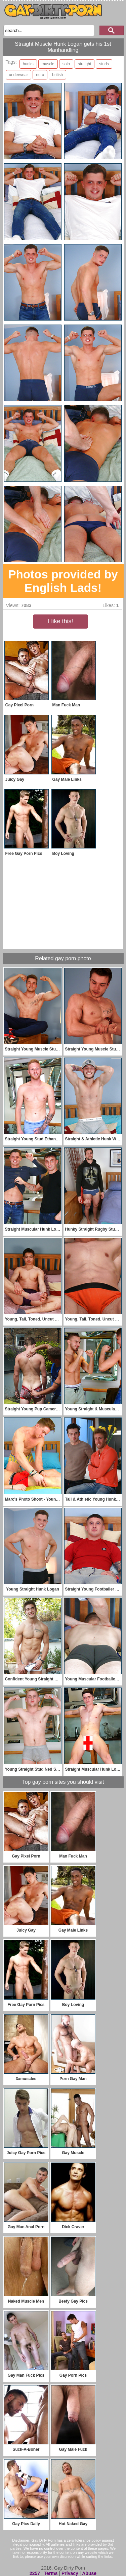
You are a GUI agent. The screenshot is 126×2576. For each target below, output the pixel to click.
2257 (35, 2573)
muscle (48, 64)
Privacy (69, 2573)
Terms (51, 2573)
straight (84, 64)
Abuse (89, 2573)
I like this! (60, 621)
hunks (28, 64)
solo (66, 64)
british (57, 74)
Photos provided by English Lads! (63, 581)
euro (40, 74)
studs (104, 64)
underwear (18, 74)
